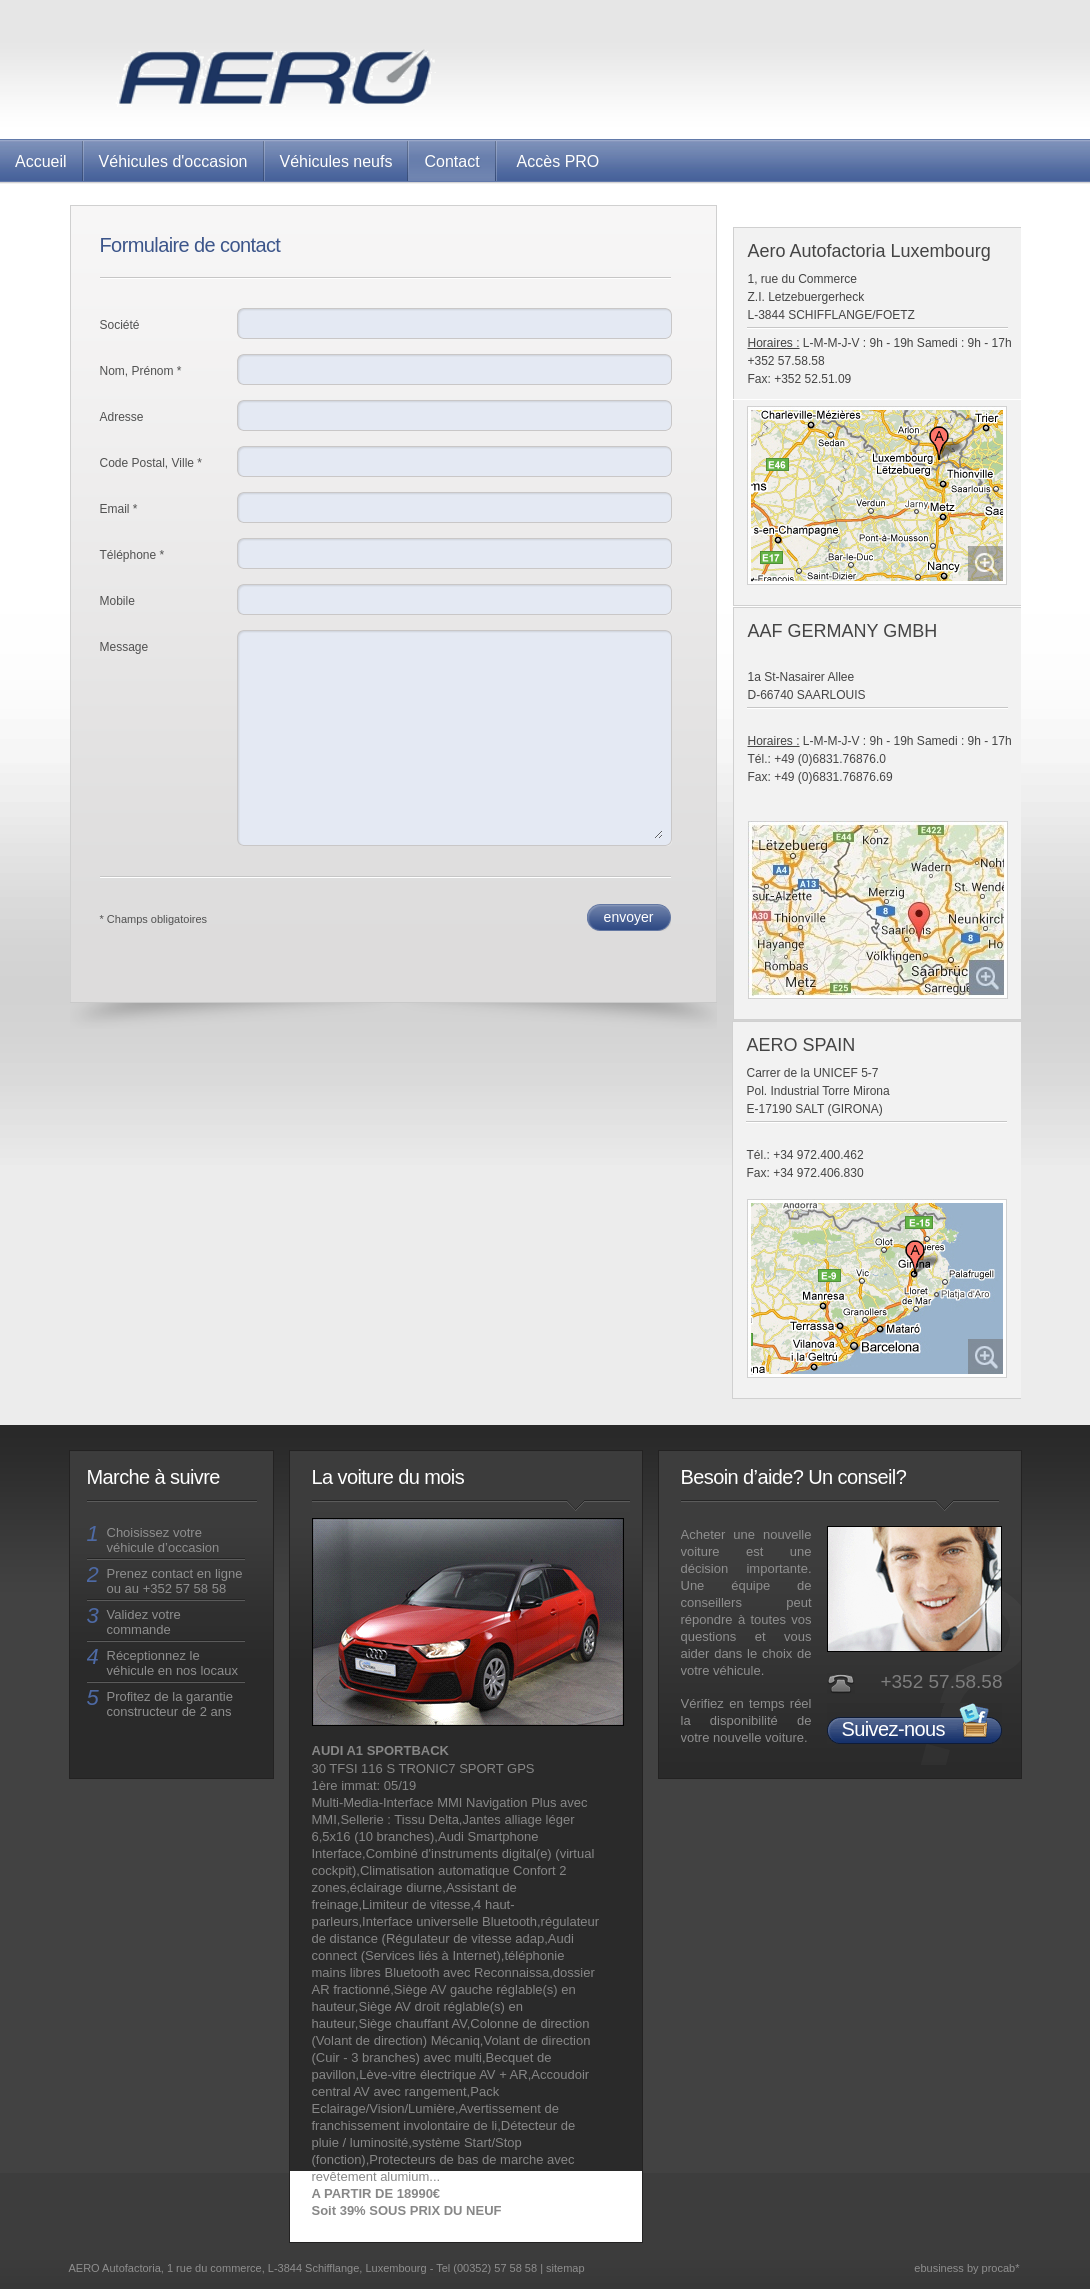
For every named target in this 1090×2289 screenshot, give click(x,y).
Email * (119, 509)
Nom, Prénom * (141, 371)
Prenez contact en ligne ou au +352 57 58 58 (175, 1581)
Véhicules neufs (336, 161)
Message (124, 647)
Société (120, 325)
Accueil (41, 161)
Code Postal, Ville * (151, 463)
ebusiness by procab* (966, 2268)
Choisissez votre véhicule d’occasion (163, 1540)
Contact (451, 161)
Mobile (117, 601)
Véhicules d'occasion (173, 161)
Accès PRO (558, 161)
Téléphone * (132, 555)
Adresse (122, 417)
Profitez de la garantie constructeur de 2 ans (170, 1704)
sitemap (565, 2268)
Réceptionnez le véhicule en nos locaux (173, 1663)
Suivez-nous (893, 1729)
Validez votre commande (144, 1622)
